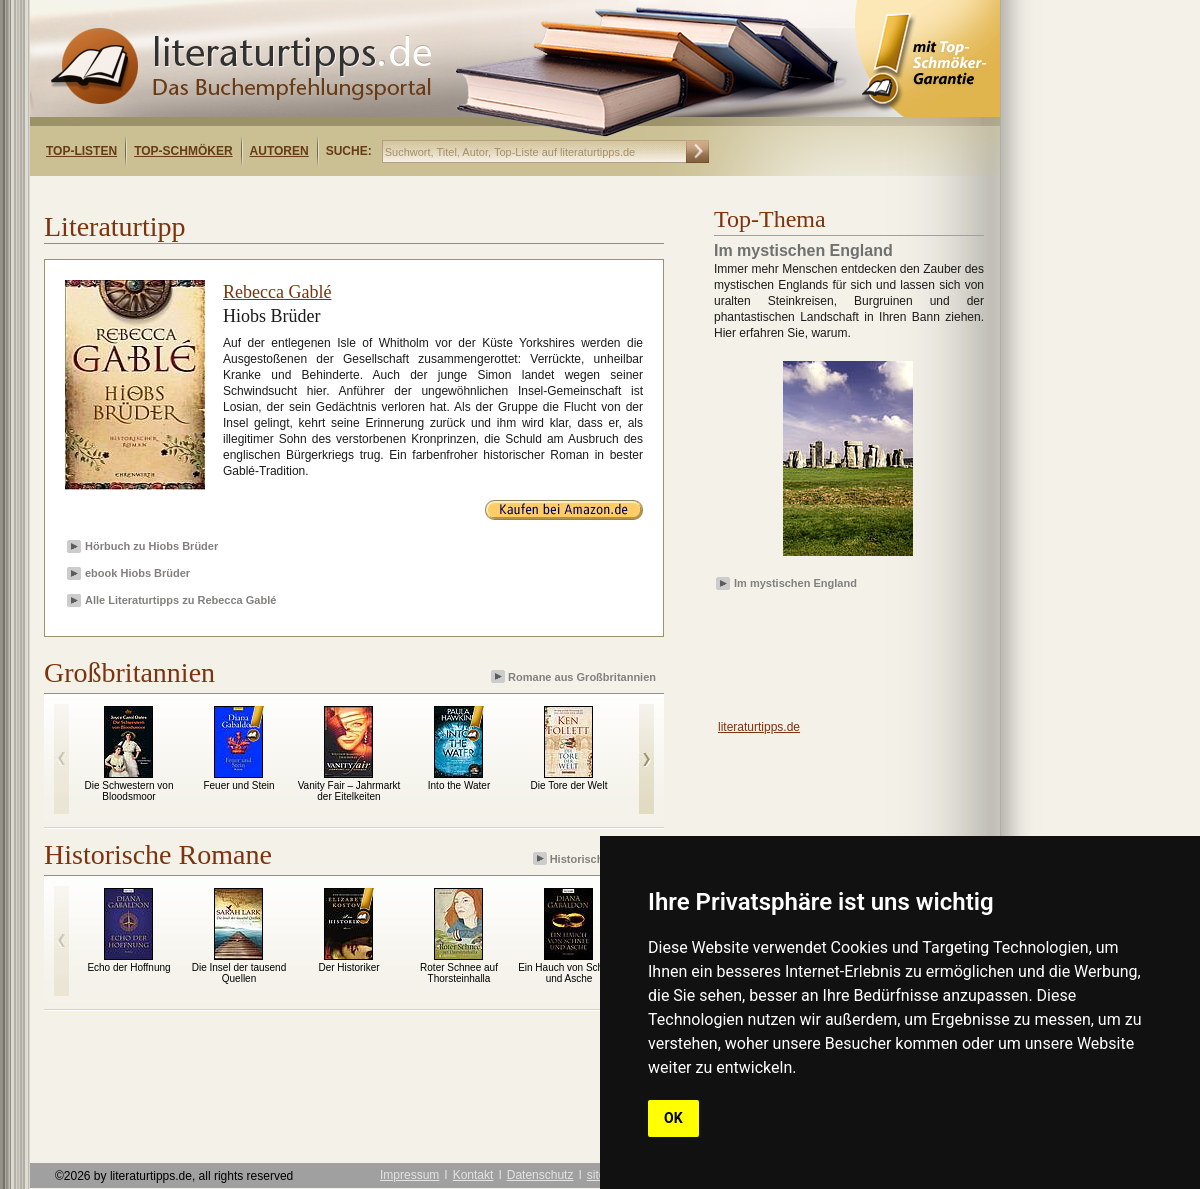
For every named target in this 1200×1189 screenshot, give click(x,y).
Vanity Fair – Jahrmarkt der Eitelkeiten (349, 791)
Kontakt (473, 1175)
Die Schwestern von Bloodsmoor (129, 791)
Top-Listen (81, 151)
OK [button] (673, 1118)
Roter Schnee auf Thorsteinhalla (459, 973)
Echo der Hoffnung (128, 967)
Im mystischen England (795, 583)
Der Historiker (348, 967)
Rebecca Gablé (277, 292)
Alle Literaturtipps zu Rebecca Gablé (180, 600)
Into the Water (459, 785)
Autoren (279, 151)
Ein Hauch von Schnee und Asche (569, 973)
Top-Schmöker (183, 151)
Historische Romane (596, 858)
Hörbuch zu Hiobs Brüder (151, 546)
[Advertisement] (288, 193)
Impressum (409, 1175)
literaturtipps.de (759, 727)
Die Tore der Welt (569, 785)
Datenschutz (540, 1175)
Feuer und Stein (238, 785)
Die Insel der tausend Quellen (239, 973)
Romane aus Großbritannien (575, 676)
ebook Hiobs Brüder (137, 573)
